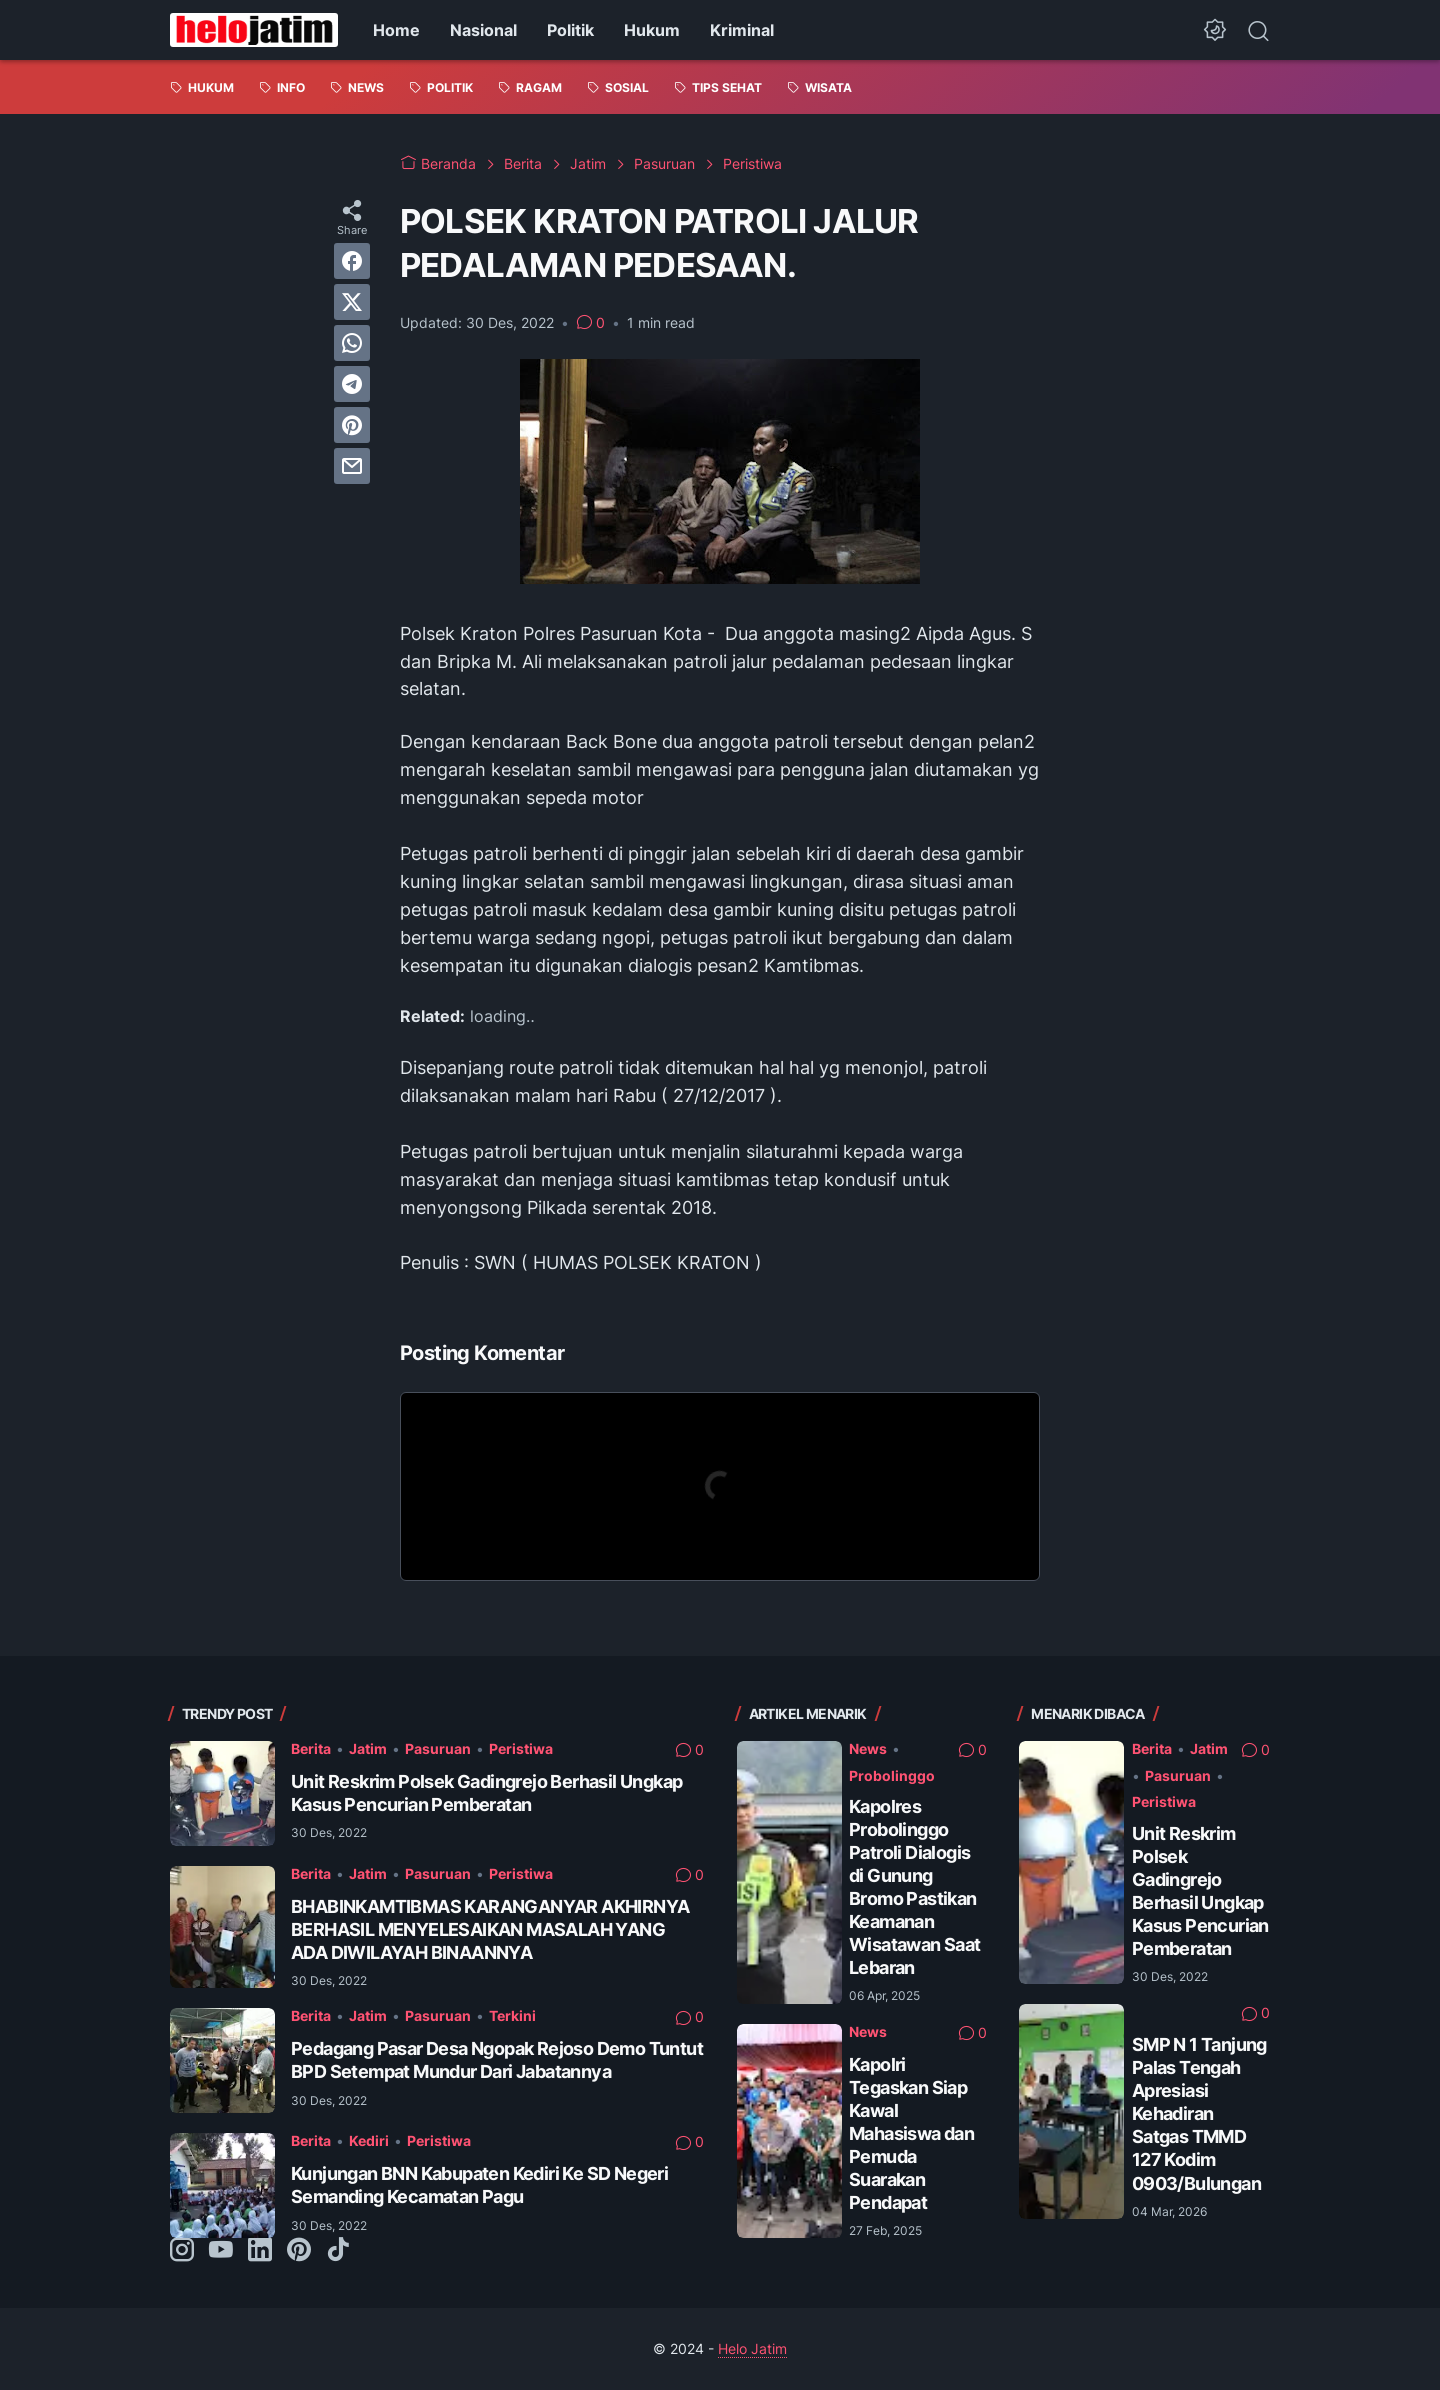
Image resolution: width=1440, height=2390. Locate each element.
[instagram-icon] (182, 2251)
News (868, 1748)
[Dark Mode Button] (1215, 30)
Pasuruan (438, 1748)
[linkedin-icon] (260, 2251)
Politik (570, 30)
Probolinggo (892, 1775)
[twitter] (352, 302)
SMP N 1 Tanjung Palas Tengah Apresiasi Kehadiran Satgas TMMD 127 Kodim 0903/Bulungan (1199, 2113)
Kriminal (742, 30)
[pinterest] (352, 425)
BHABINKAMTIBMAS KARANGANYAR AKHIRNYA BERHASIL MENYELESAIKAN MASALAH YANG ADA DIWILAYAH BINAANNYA (490, 1929)
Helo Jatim (752, 2348)
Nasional (483, 30)
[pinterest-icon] (299, 2251)
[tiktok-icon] (338, 2251)
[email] (352, 466)
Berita (311, 1748)
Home (396, 30)
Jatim (368, 1748)
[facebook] (352, 261)
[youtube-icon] (221, 2251)
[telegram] (352, 384)
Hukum (652, 30)
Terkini (512, 2015)
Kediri (369, 2140)
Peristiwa (521, 1748)
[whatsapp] (352, 343)
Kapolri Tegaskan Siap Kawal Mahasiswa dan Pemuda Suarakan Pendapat (911, 2133)
